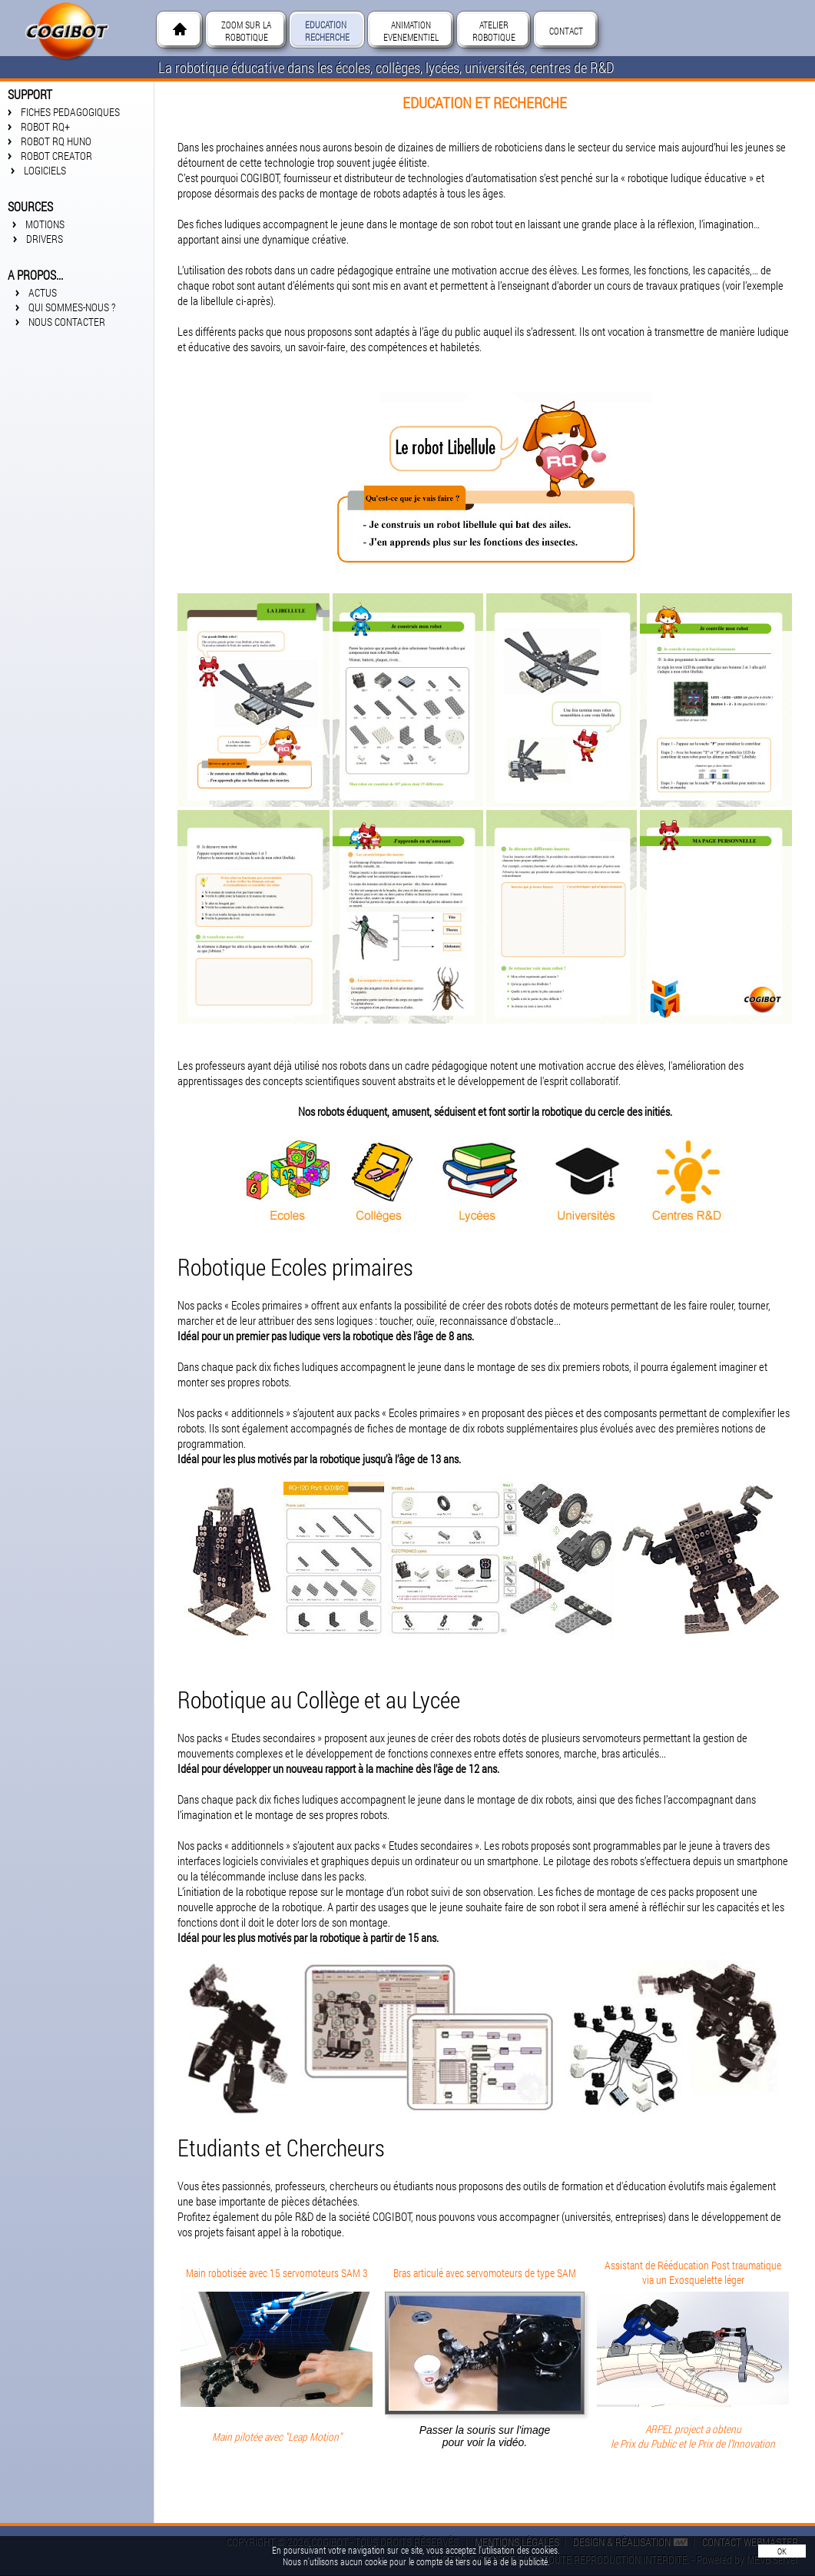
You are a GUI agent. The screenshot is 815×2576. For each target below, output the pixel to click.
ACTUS (42, 292)
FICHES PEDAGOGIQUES (70, 112)
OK (782, 2551)
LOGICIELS (49, 170)
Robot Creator (58, 155)
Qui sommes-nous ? (71, 307)
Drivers (46, 238)
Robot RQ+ (45, 126)
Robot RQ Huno (56, 141)
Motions (48, 224)
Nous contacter (65, 321)
